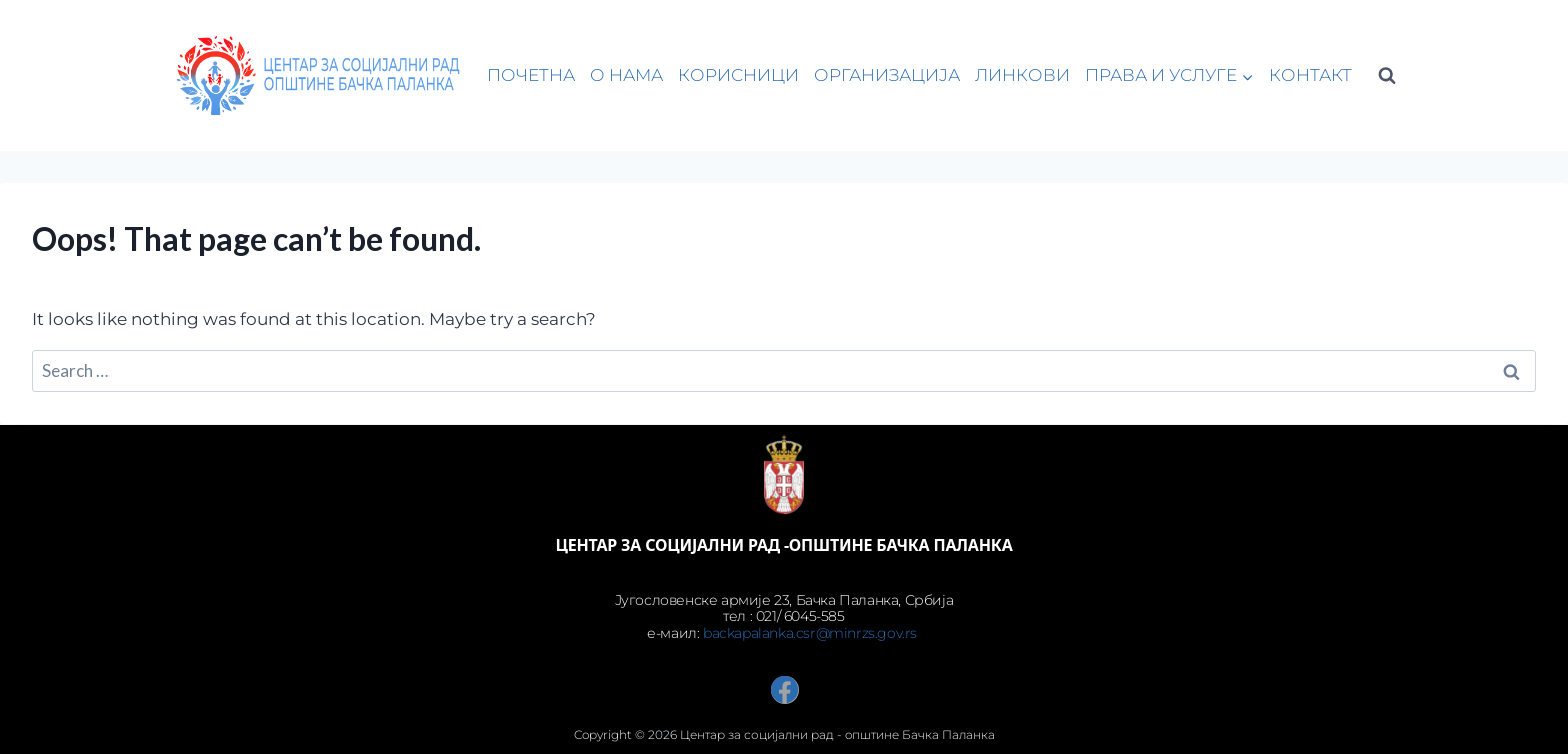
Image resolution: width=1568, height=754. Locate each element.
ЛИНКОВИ (1022, 75)
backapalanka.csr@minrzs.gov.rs (812, 633)
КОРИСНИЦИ (738, 75)
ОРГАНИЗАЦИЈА (887, 75)
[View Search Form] (1387, 76)
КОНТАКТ (1310, 75)
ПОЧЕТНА (531, 75)
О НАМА (626, 75)
